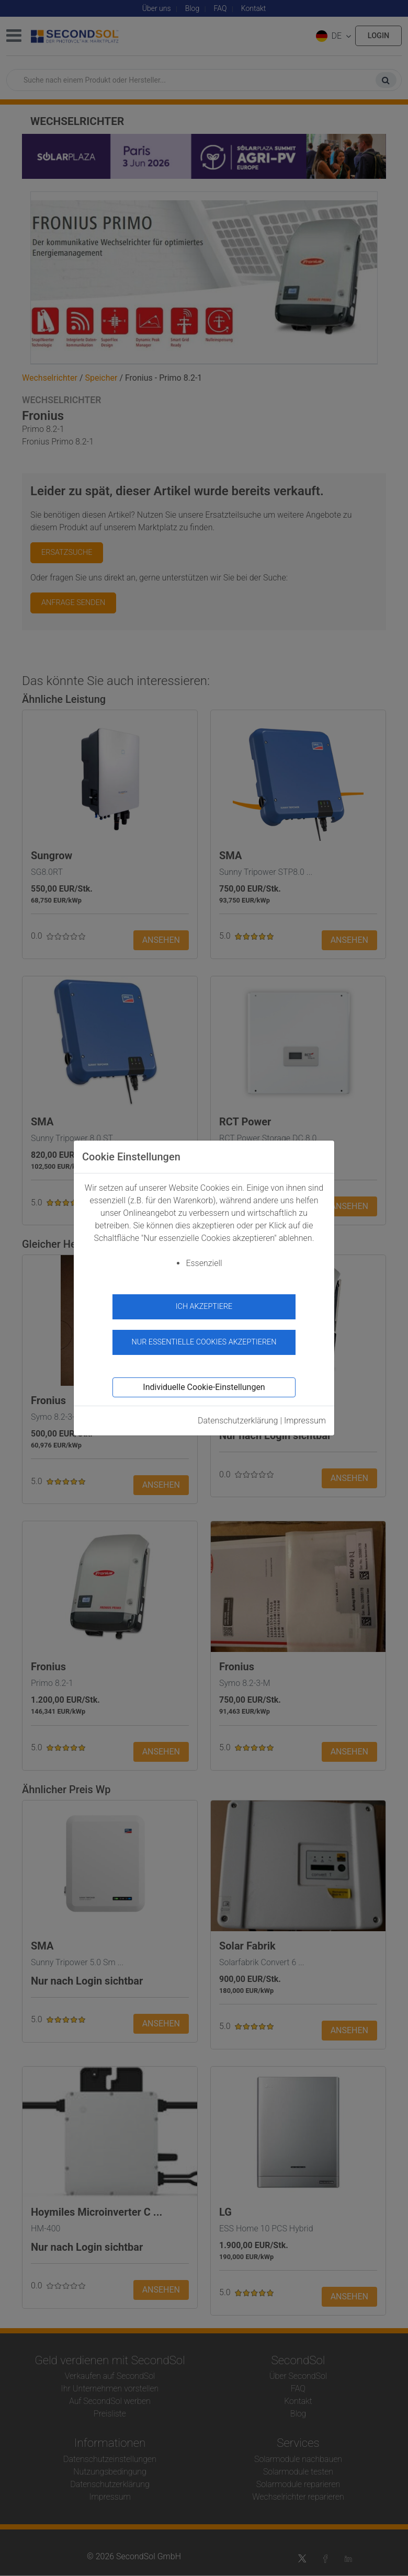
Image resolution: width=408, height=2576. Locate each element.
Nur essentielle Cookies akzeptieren (203, 1342)
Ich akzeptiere (204, 1306)
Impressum (305, 1421)
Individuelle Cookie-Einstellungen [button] (204, 1387)
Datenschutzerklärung (238, 1421)
